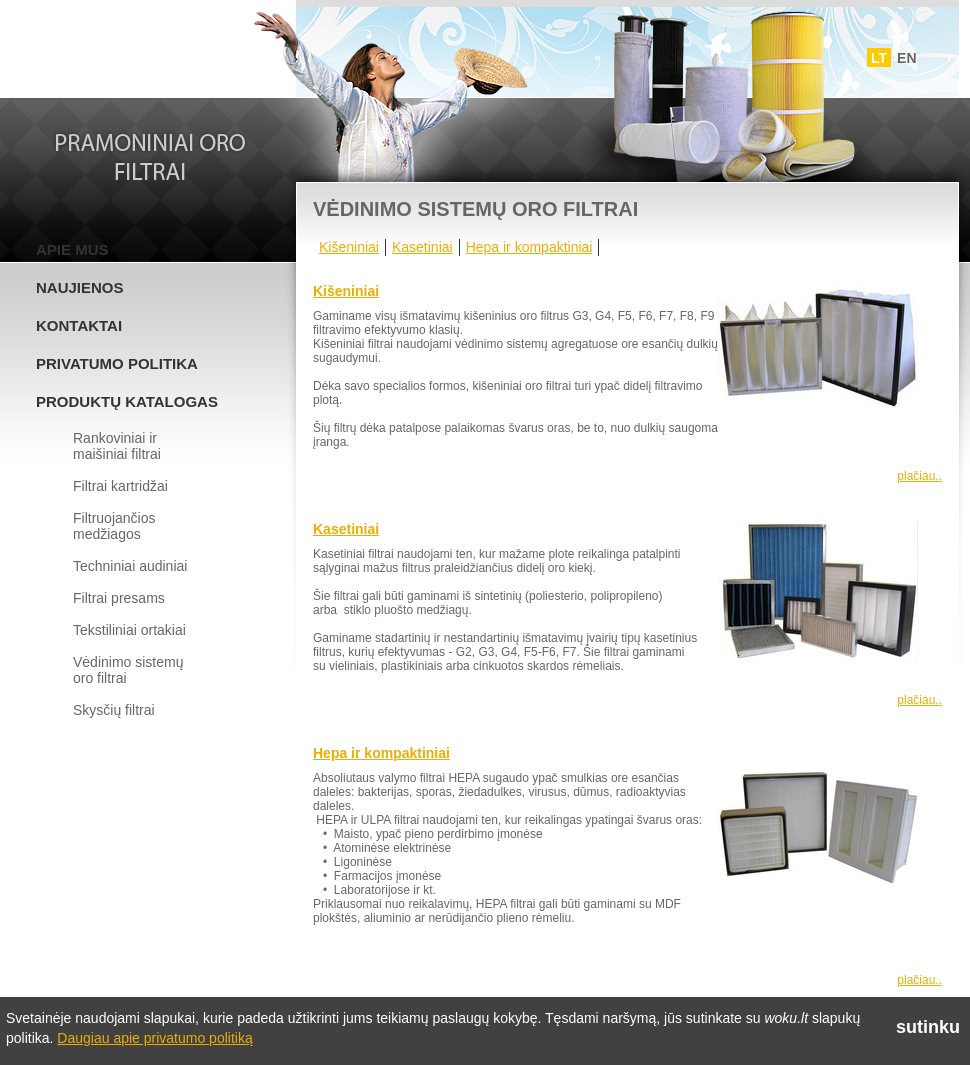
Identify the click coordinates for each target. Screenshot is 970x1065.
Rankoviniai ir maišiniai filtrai (117, 446)
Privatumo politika (117, 363)
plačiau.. (919, 476)
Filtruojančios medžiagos (114, 526)
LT (879, 58)
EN (906, 58)
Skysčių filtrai (114, 710)
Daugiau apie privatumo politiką (154, 1038)
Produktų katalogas (127, 401)
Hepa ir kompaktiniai (529, 247)
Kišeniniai (349, 247)
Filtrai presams (119, 598)
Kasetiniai (422, 247)
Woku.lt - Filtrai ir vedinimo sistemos (151, 53)
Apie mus (72, 249)
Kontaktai (79, 325)
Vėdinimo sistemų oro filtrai (128, 670)
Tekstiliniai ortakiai (129, 630)
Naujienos (80, 287)
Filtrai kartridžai (120, 486)
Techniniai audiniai (130, 566)
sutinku (928, 1027)
